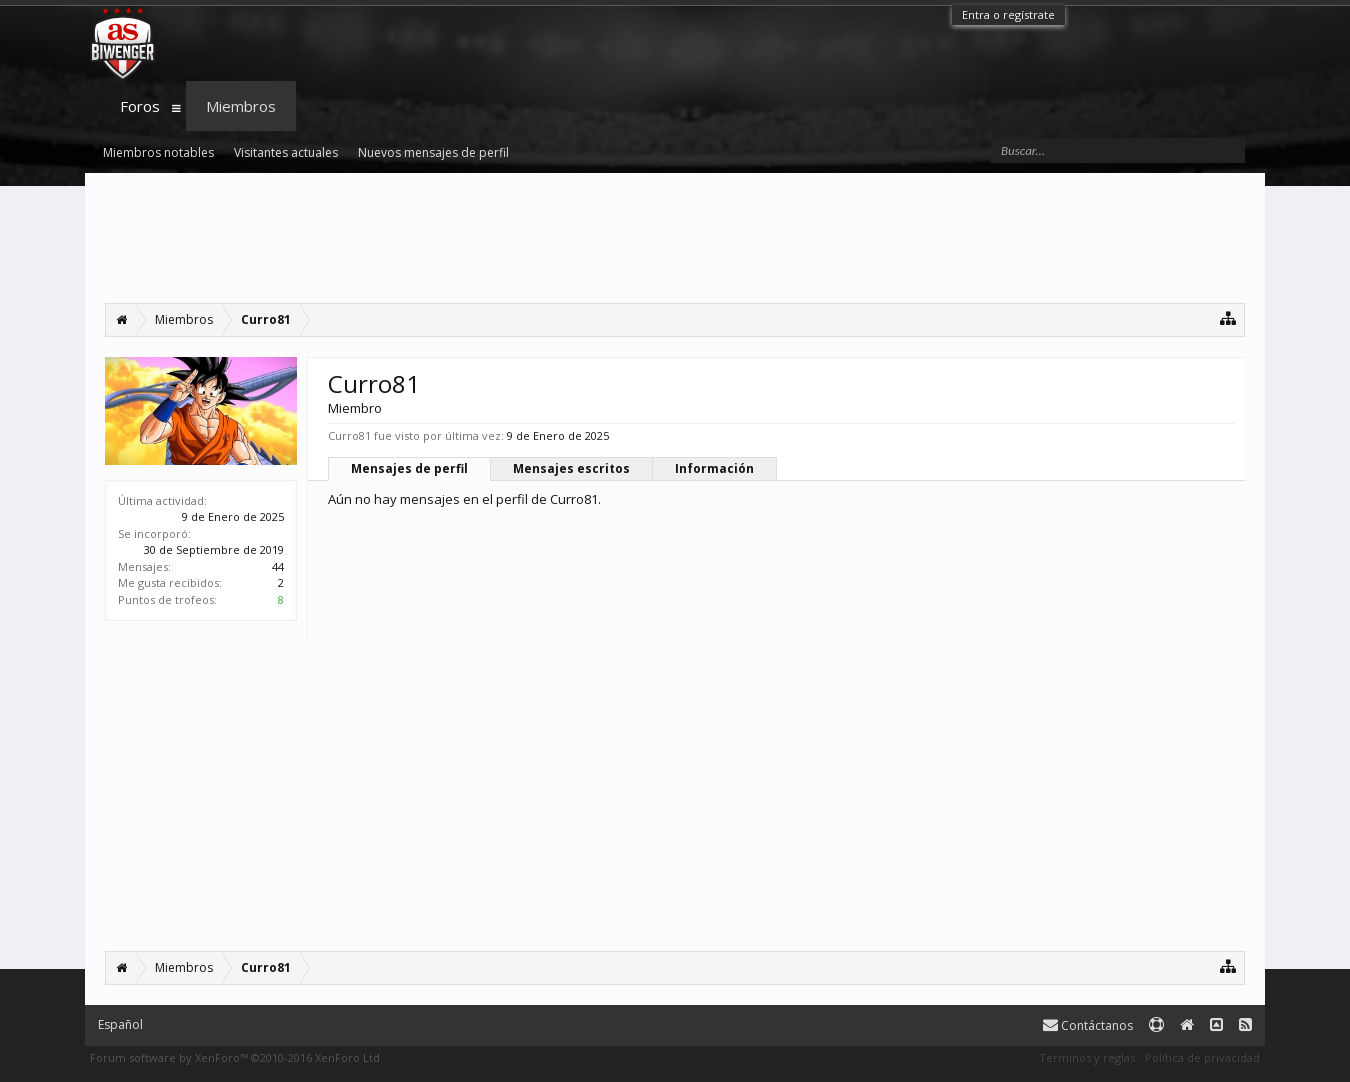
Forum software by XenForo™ (236, 1057)
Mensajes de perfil (409, 468)
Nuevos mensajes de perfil (433, 152)
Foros (140, 106)
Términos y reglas (1087, 1057)
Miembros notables (158, 152)
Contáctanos (1088, 1025)
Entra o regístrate (1008, 14)
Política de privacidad (1202, 1057)
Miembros (241, 106)
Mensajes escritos (571, 468)
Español (120, 1024)
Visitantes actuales (286, 152)
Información (714, 468)
